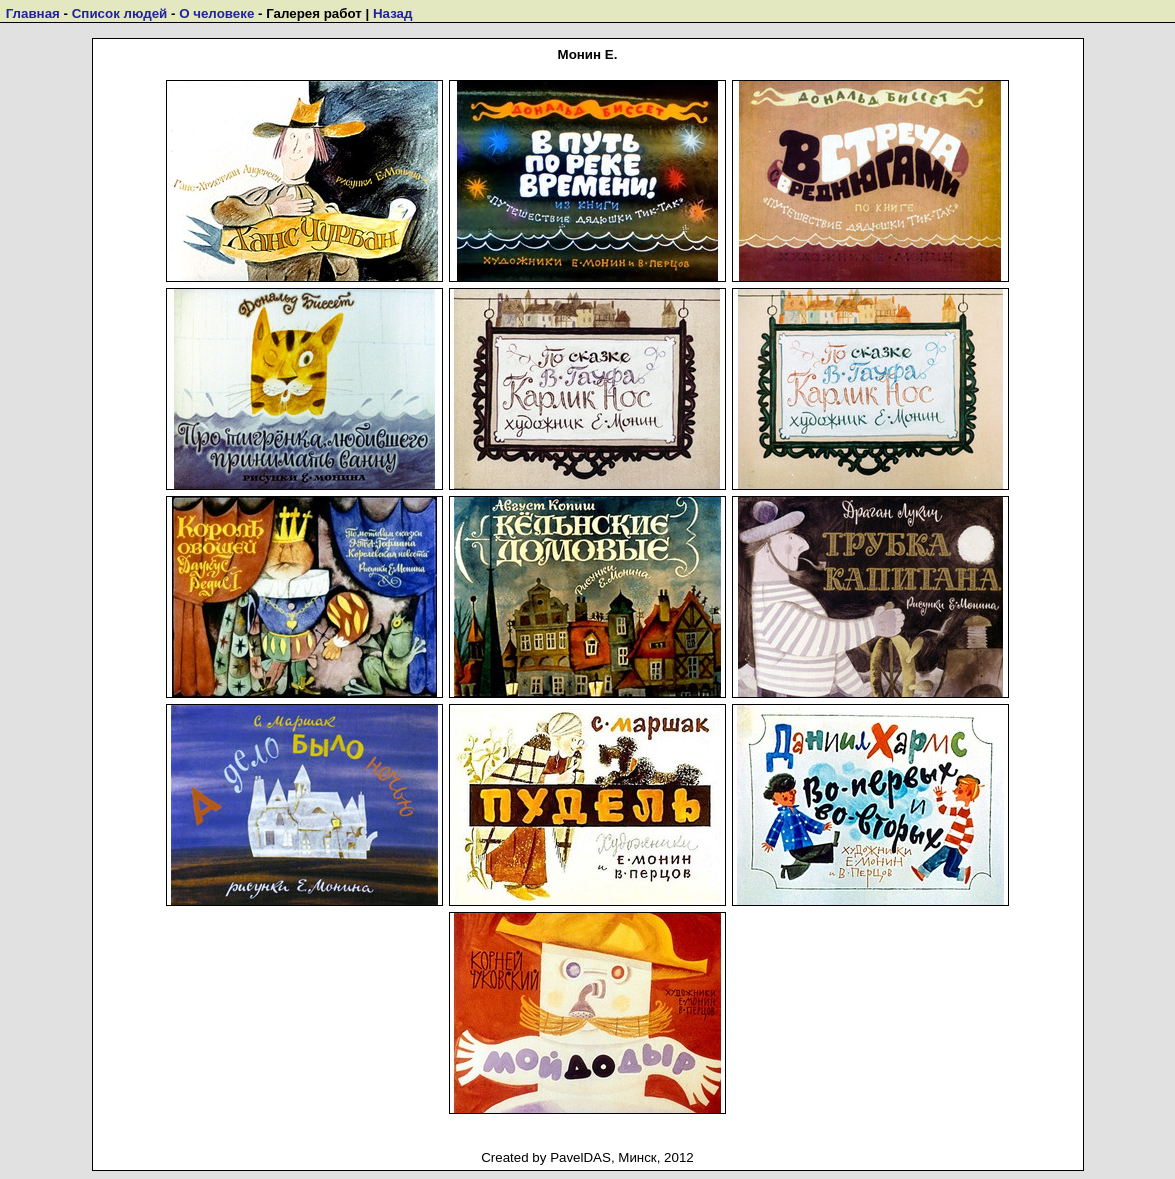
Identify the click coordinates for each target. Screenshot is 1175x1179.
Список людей (120, 13)
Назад (393, 13)
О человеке (216, 13)
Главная (33, 13)
